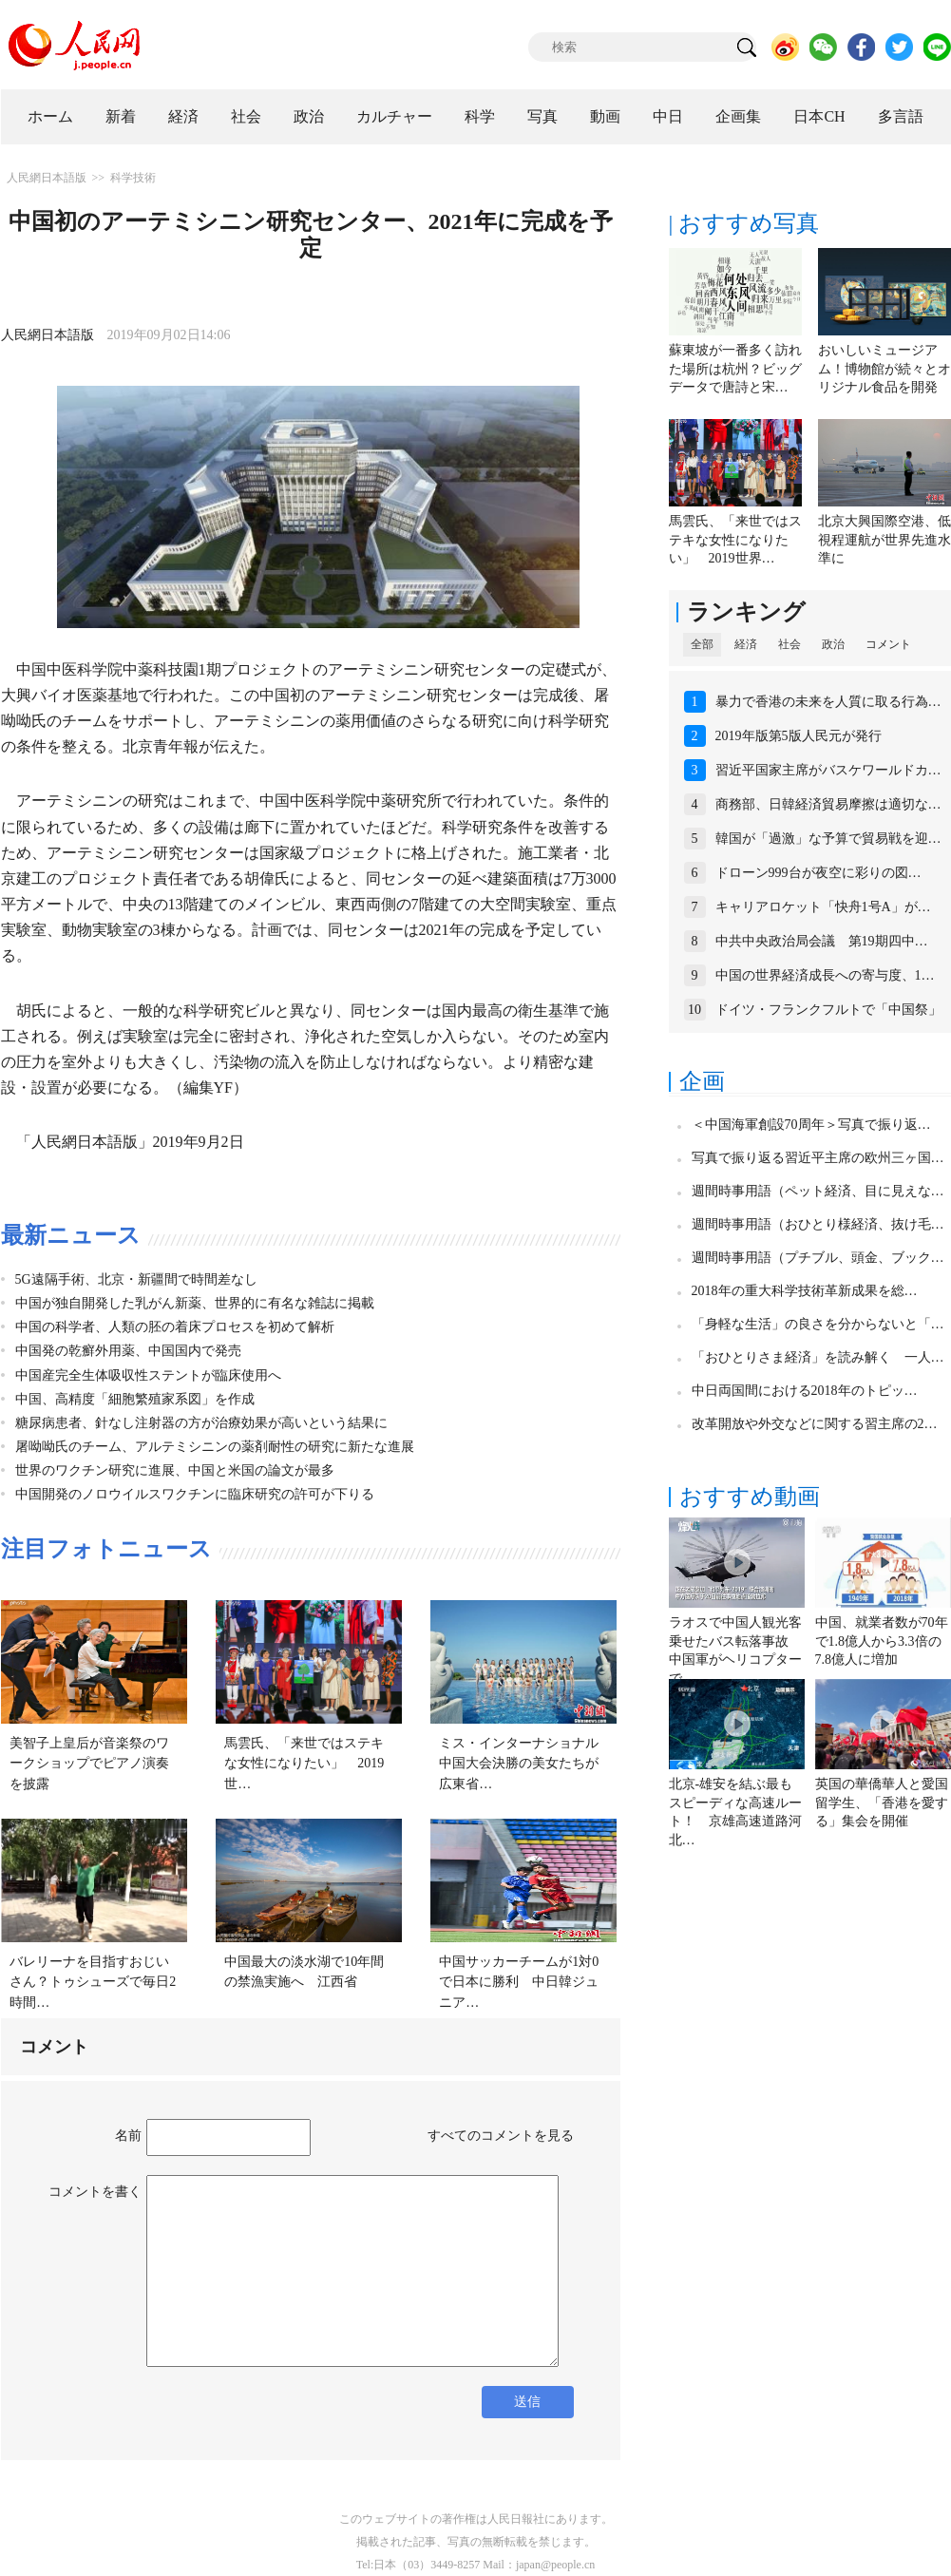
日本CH (819, 116)
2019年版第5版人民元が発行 (798, 736)
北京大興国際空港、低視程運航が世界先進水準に (884, 539)
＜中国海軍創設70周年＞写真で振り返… (811, 1124)
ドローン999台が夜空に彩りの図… (818, 873)
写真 (542, 116)
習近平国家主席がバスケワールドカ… (828, 770)
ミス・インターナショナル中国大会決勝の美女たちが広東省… (519, 1763)
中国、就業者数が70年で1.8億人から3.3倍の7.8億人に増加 (881, 1641)
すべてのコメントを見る (501, 2135)
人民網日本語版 (46, 177)
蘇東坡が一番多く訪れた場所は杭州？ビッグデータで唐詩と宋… (735, 368)
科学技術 (133, 177)
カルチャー (394, 116)
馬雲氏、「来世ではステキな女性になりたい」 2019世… (304, 1763)
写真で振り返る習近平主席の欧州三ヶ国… (818, 1158)
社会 (246, 116)
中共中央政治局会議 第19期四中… (821, 941)
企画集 (738, 116)
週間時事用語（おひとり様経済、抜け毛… (818, 1224)
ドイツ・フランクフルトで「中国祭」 (828, 1009)
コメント (888, 644)
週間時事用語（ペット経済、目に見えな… (818, 1191)
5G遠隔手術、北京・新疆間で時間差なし (136, 1279)
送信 (527, 2402)
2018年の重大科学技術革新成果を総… (805, 1291)
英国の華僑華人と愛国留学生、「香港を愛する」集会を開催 (881, 1802)
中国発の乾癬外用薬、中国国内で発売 (128, 1351)
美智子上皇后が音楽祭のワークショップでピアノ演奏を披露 (89, 1763)
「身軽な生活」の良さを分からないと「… (818, 1324)
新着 (120, 116)
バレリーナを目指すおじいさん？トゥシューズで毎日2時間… (93, 1982)
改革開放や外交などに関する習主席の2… (815, 1424)
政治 (309, 116)
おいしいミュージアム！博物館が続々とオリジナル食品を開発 (884, 368)
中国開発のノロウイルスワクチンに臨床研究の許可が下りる (194, 1494)
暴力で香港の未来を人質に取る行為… (828, 702)
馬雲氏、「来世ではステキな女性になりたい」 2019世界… (735, 539)
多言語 (900, 116)
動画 (605, 116)
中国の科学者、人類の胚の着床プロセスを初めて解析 (174, 1327)
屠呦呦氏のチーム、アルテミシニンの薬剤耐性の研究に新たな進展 (214, 1447)
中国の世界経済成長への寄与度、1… (825, 975)
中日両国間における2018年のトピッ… (805, 1390)
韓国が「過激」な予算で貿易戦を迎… (828, 838)
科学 (480, 116)
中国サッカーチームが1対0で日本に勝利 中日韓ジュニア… (519, 1982)
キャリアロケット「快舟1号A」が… (823, 907)
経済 (183, 116)
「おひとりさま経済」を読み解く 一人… (818, 1357)
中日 (668, 116)
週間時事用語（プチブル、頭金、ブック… (818, 1257)
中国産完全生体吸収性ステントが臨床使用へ (148, 1375)
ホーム (50, 116)
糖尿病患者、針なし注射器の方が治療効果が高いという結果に (201, 1423)
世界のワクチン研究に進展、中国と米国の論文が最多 (174, 1470)
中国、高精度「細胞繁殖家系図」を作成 (135, 1399)
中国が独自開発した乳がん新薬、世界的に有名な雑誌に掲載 (194, 1303)
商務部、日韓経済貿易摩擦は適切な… (828, 804)
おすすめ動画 (749, 1496)
